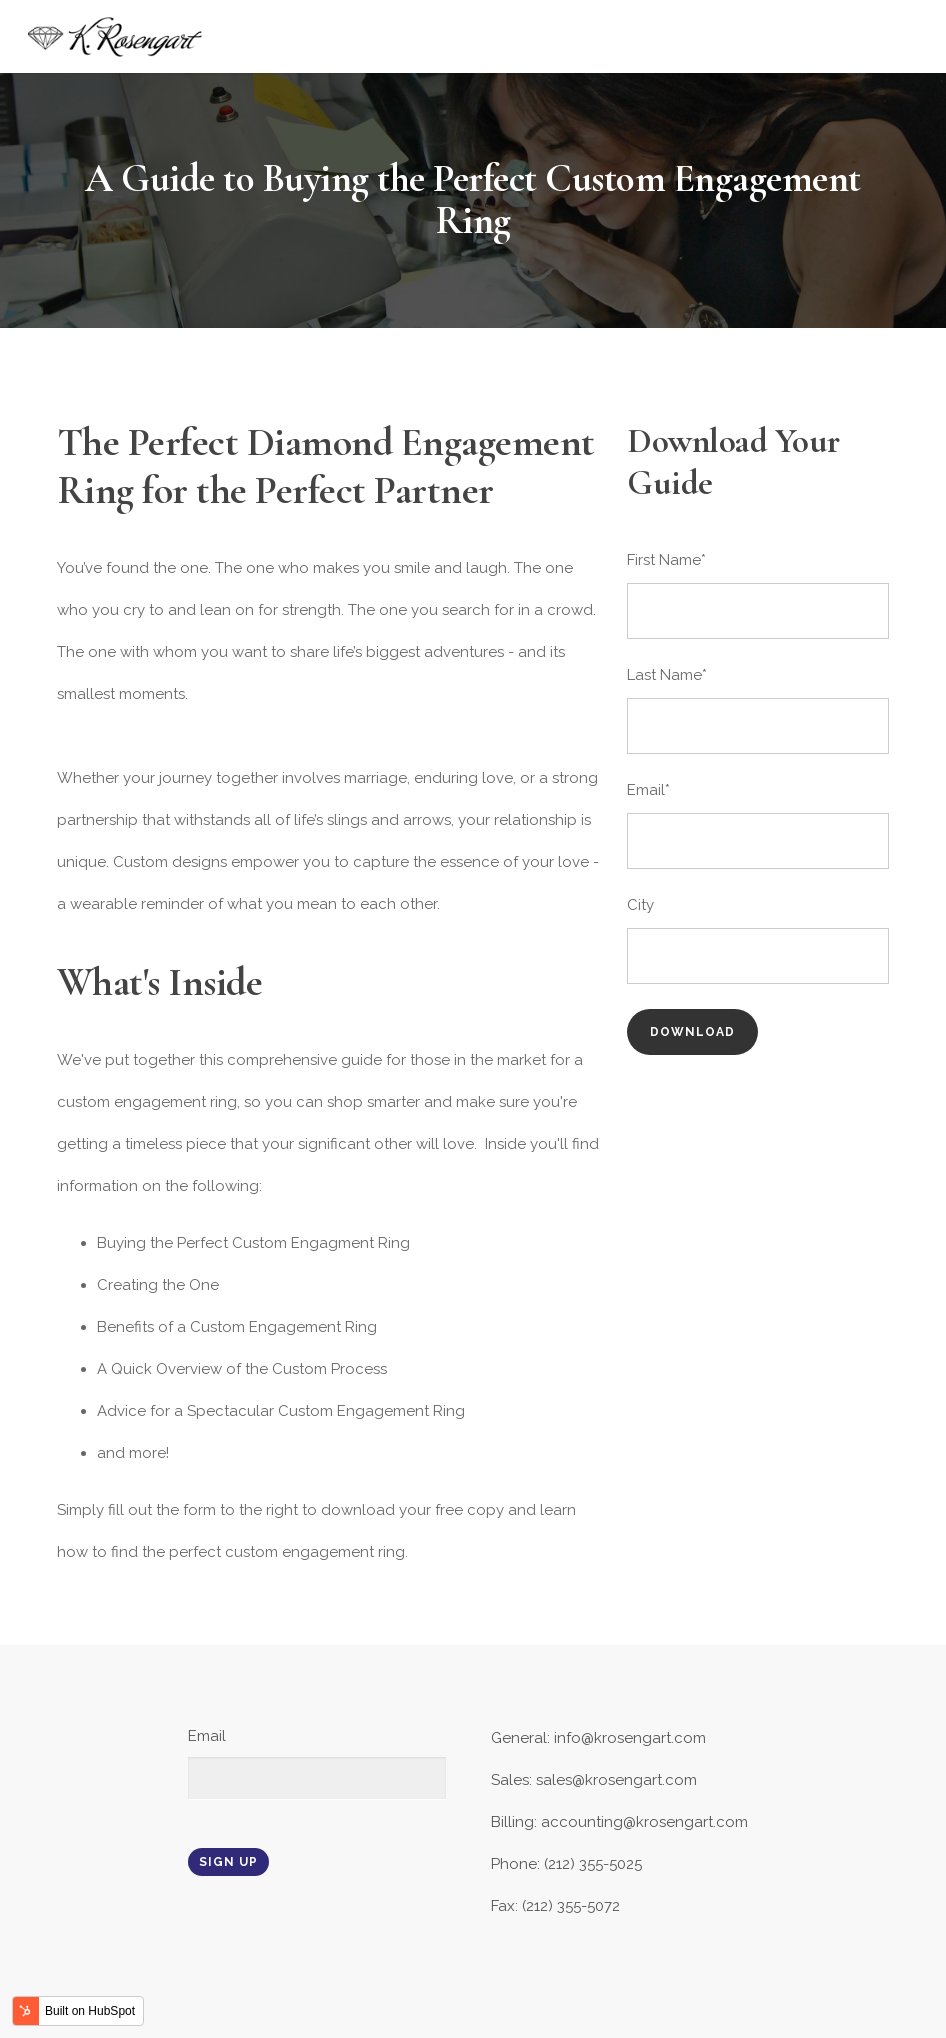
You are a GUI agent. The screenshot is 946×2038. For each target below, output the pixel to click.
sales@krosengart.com (616, 1780)
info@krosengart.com (630, 1738)
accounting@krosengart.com (644, 1822)
